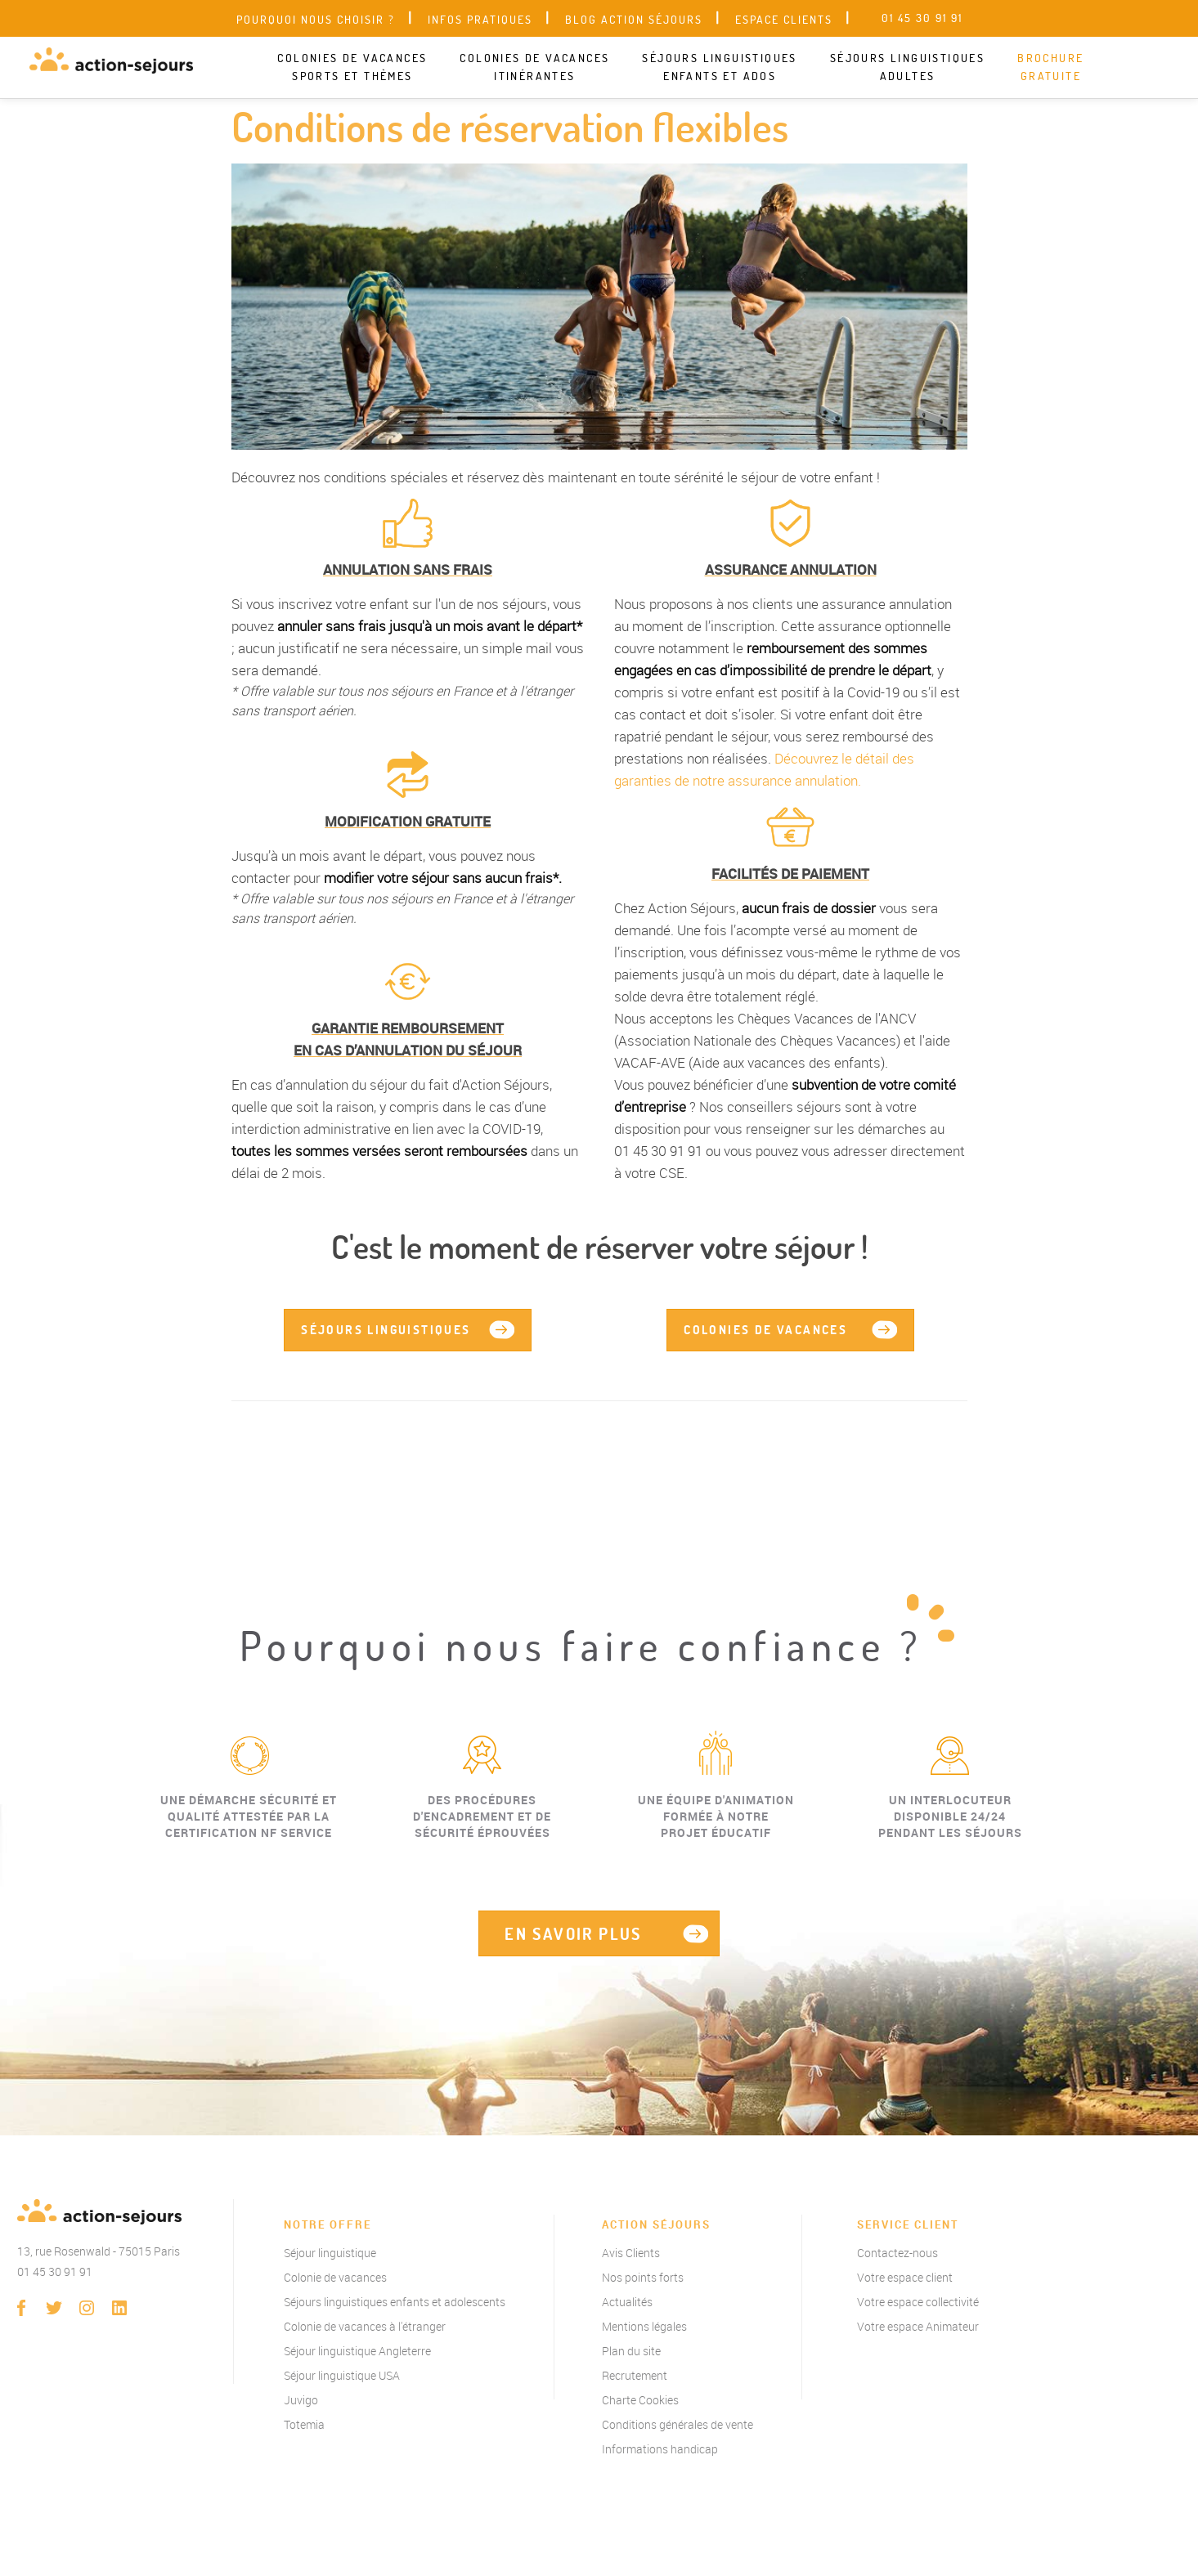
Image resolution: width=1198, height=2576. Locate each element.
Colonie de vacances (335, 2277)
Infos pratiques (480, 19)
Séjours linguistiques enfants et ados (719, 67)
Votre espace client (905, 2277)
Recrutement (634, 2375)
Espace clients (783, 19)
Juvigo (301, 2400)
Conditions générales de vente (677, 2424)
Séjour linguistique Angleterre (357, 2351)
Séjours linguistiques (385, 1329)
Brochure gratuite (1050, 67)
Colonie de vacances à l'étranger (365, 2326)
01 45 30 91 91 (54, 2271)
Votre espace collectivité (918, 2301)
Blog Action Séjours (633, 19)
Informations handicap (660, 2449)
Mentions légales (644, 2326)
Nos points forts (643, 2277)
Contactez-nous (897, 2252)
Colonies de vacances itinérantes (534, 67)
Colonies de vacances (765, 1329)
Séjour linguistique (330, 2252)
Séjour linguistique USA (342, 2375)
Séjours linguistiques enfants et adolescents (394, 2301)
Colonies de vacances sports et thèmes (352, 67)
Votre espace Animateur (918, 2326)
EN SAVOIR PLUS (573, 1934)
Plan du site (631, 2351)
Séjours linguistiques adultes (907, 67)
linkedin (119, 2308)
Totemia (304, 2424)
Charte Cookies (640, 2400)
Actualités (627, 2301)
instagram (86, 2308)
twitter (54, 2308)
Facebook (21, 2308)
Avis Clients (631, 2252)
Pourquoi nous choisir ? (315, 19)
